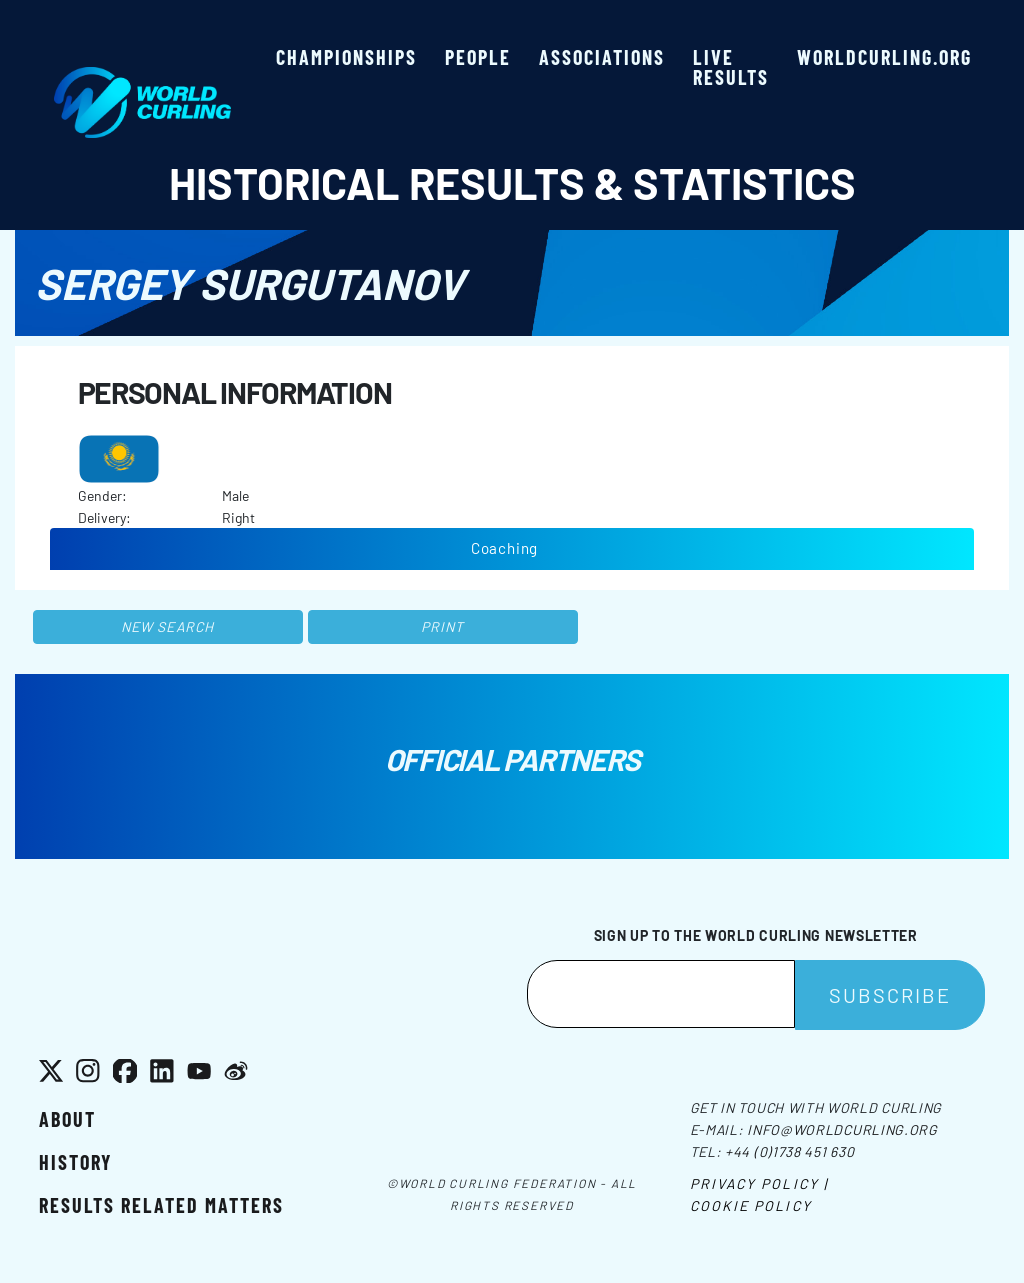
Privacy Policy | (759, 1183)
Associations (602, 57)
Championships (346, 57)
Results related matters (161, 1205)
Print (443, 626)
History (75, 1162)
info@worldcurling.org (842, 1129)
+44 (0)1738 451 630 (789, 1151)
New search (167, 626)
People (478, 57)
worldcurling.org (884, 57)
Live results (731, 67)
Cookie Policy (751, 1205)
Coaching (504, 548)
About (67, 1119)
